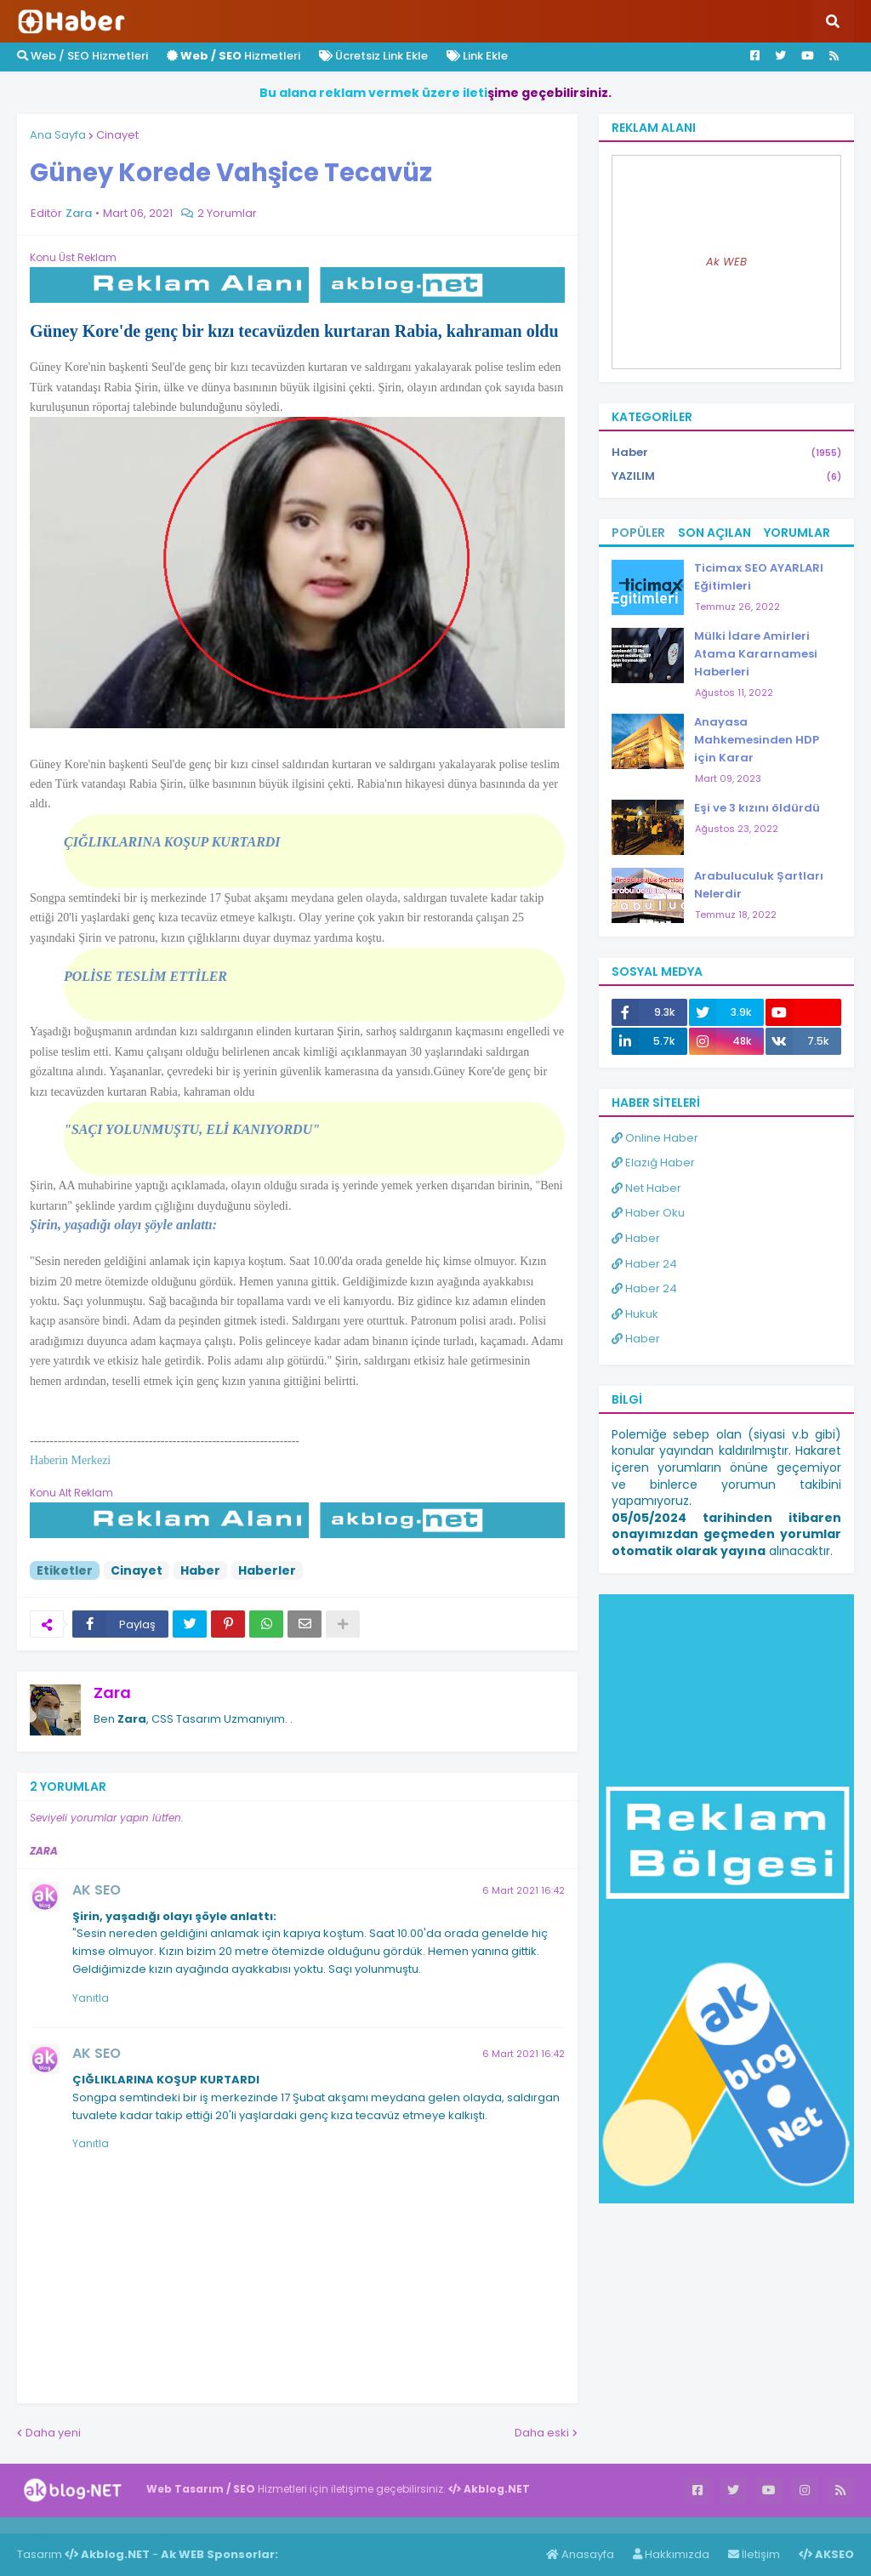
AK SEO (96, 1890)
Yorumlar (797, 532)
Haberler (267, 1570)
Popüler (638, 532)
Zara (112, 1692)
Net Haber (646, 1188)
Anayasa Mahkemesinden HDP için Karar (756, 740)
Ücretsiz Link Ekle (373, 56)
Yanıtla (90, 1998)
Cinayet (117, 135)
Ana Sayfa (58, 135)
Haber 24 (644, 1264)
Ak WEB (726, 262)
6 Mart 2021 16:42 (523, 1890)
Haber (200, 1570)
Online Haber (655, 1138)
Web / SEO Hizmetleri (82, 56)
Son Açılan (714, 532)
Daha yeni (53, 2433)
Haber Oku (648, 1213)
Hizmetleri (233, 56)
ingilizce (176, 2524)
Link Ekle (477, 56)
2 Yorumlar (227, 213)
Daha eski (542, 2433)
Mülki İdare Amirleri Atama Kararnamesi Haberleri (755, 654)
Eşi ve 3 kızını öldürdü (757, 808)
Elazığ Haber (653, 1162)
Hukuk (635, 1314)
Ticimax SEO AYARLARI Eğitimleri (758, 577)
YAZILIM (726, 476)
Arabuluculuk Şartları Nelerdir (758, 885)
